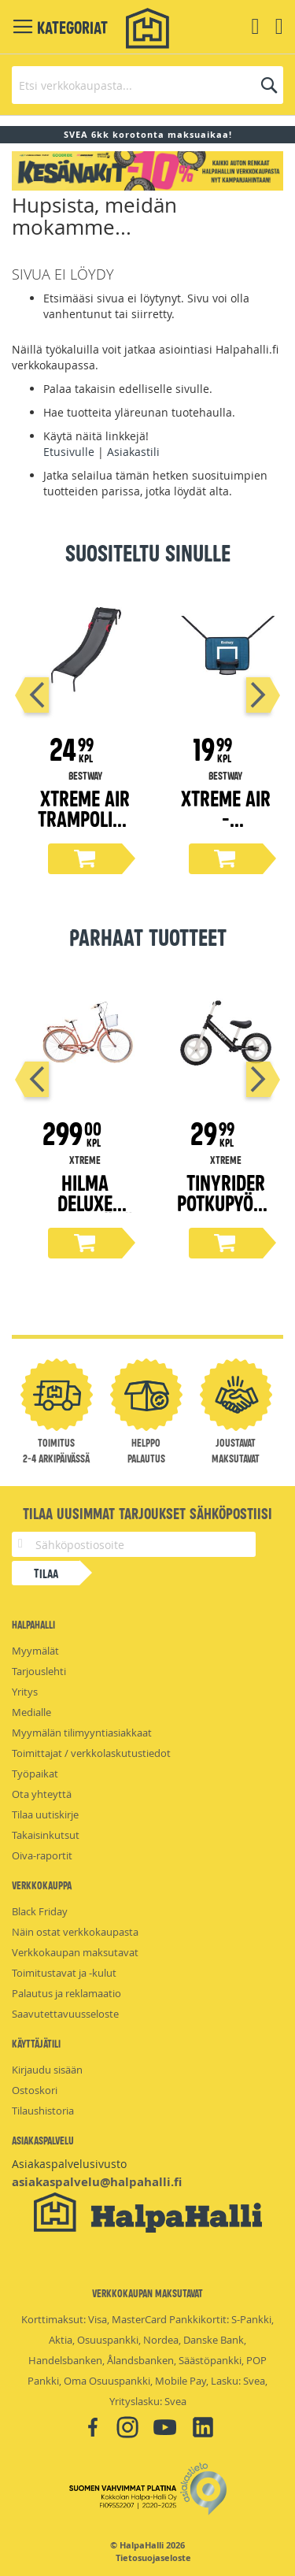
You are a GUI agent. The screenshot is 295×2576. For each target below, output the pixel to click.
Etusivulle (68, 451)
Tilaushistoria (43, 2110)
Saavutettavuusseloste (65, 2014)
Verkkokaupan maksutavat (75, 1952)
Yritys (25, 1692)
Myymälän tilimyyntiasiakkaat (82, 1732)
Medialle (31, 1712)
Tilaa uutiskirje (45, 1814)
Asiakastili (133, 451)
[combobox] (147, 85)
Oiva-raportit (42, 1855)
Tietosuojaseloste (153, 2558)
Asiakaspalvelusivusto (69, 2163)
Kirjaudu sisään (47, 2070)
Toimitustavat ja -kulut (64, 1973)
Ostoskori (34, 2090)
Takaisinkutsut (45, 1835)
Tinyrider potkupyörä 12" (225, 1202)
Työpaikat (35, 1773)
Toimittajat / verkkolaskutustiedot (91, 1753)
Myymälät (35, 1651)
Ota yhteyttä (42, 1794)
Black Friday (40, 1911)
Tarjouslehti (39, 1671)
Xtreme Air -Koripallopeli (225, 828)
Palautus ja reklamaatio (66, 1993)
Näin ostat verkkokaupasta (75, 1932)
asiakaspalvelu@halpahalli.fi (97, 2182)
